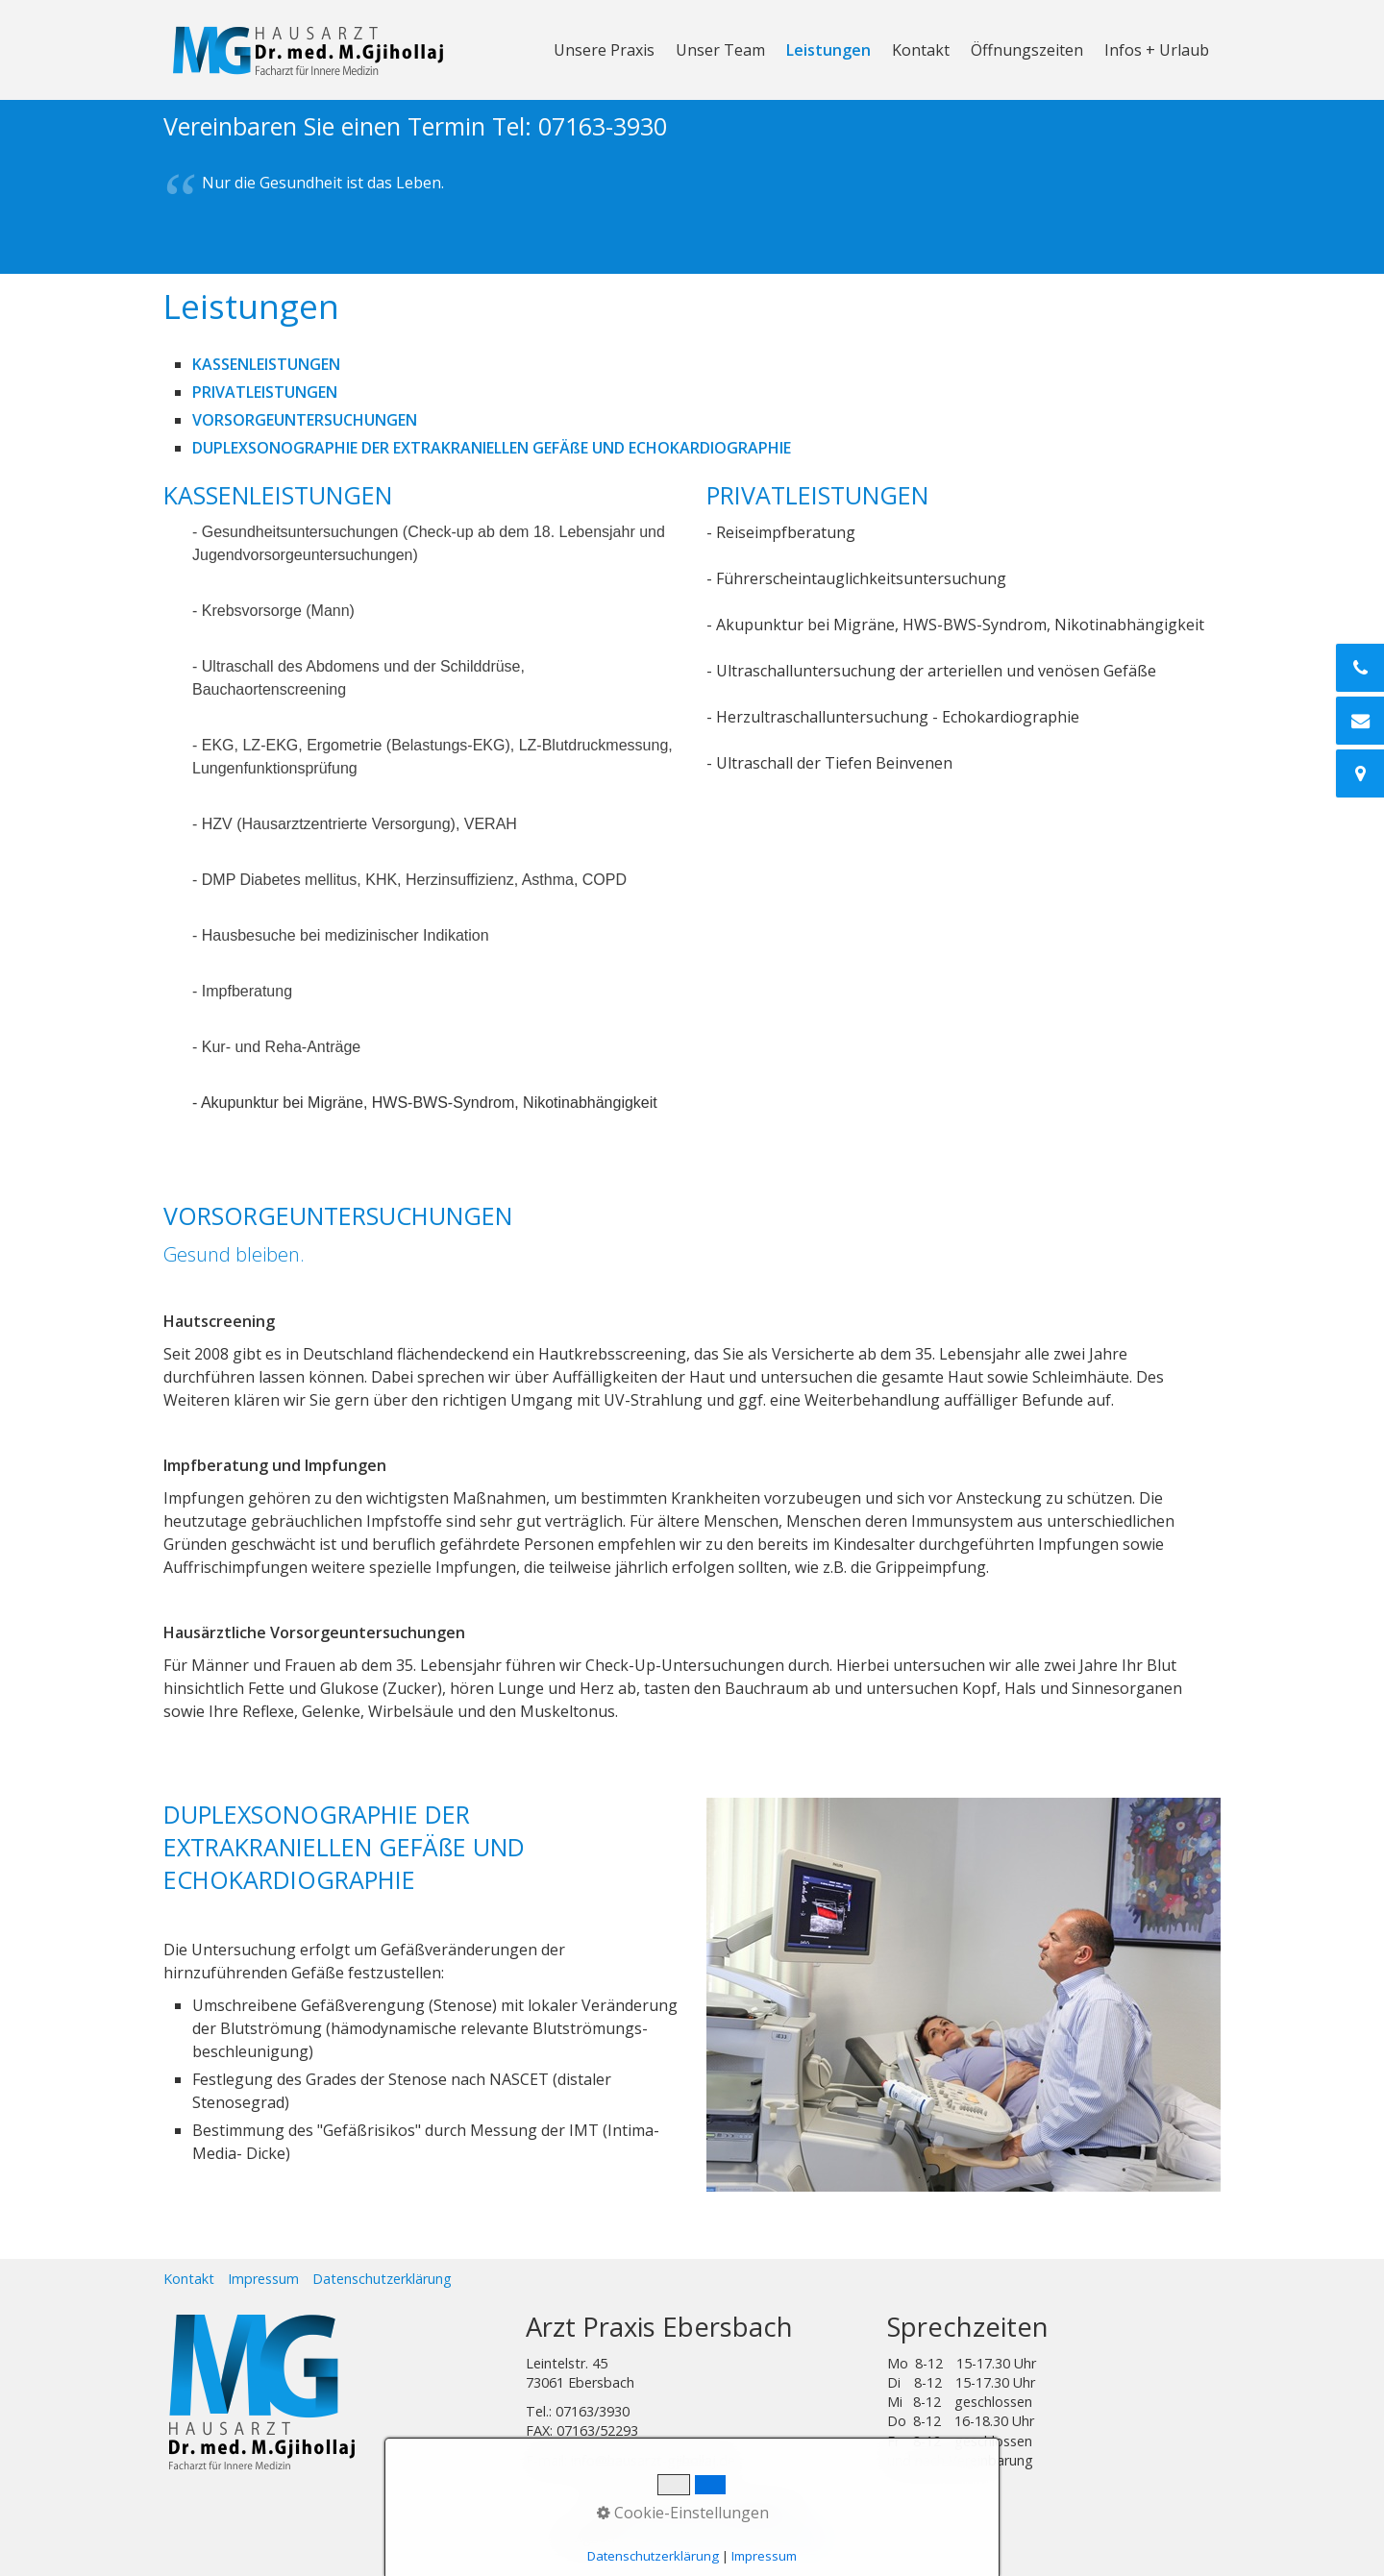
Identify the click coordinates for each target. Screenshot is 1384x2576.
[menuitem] (605, 50)
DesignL (802, 2537)
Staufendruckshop (699, 2537)
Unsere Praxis (604, 50)
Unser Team (720, 50)
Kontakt (921, 50)
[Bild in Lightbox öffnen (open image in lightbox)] (963, 1995)
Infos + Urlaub (1156, 50)
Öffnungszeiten (1027, 50)
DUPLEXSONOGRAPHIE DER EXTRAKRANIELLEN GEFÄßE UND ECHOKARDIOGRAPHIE (491, 447)
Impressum (263, 2278)
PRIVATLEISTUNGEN (264, 392)
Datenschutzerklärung (382, 2278)
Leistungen (828, 50)
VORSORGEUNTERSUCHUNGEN (304, 419)
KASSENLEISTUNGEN (266, 364)
